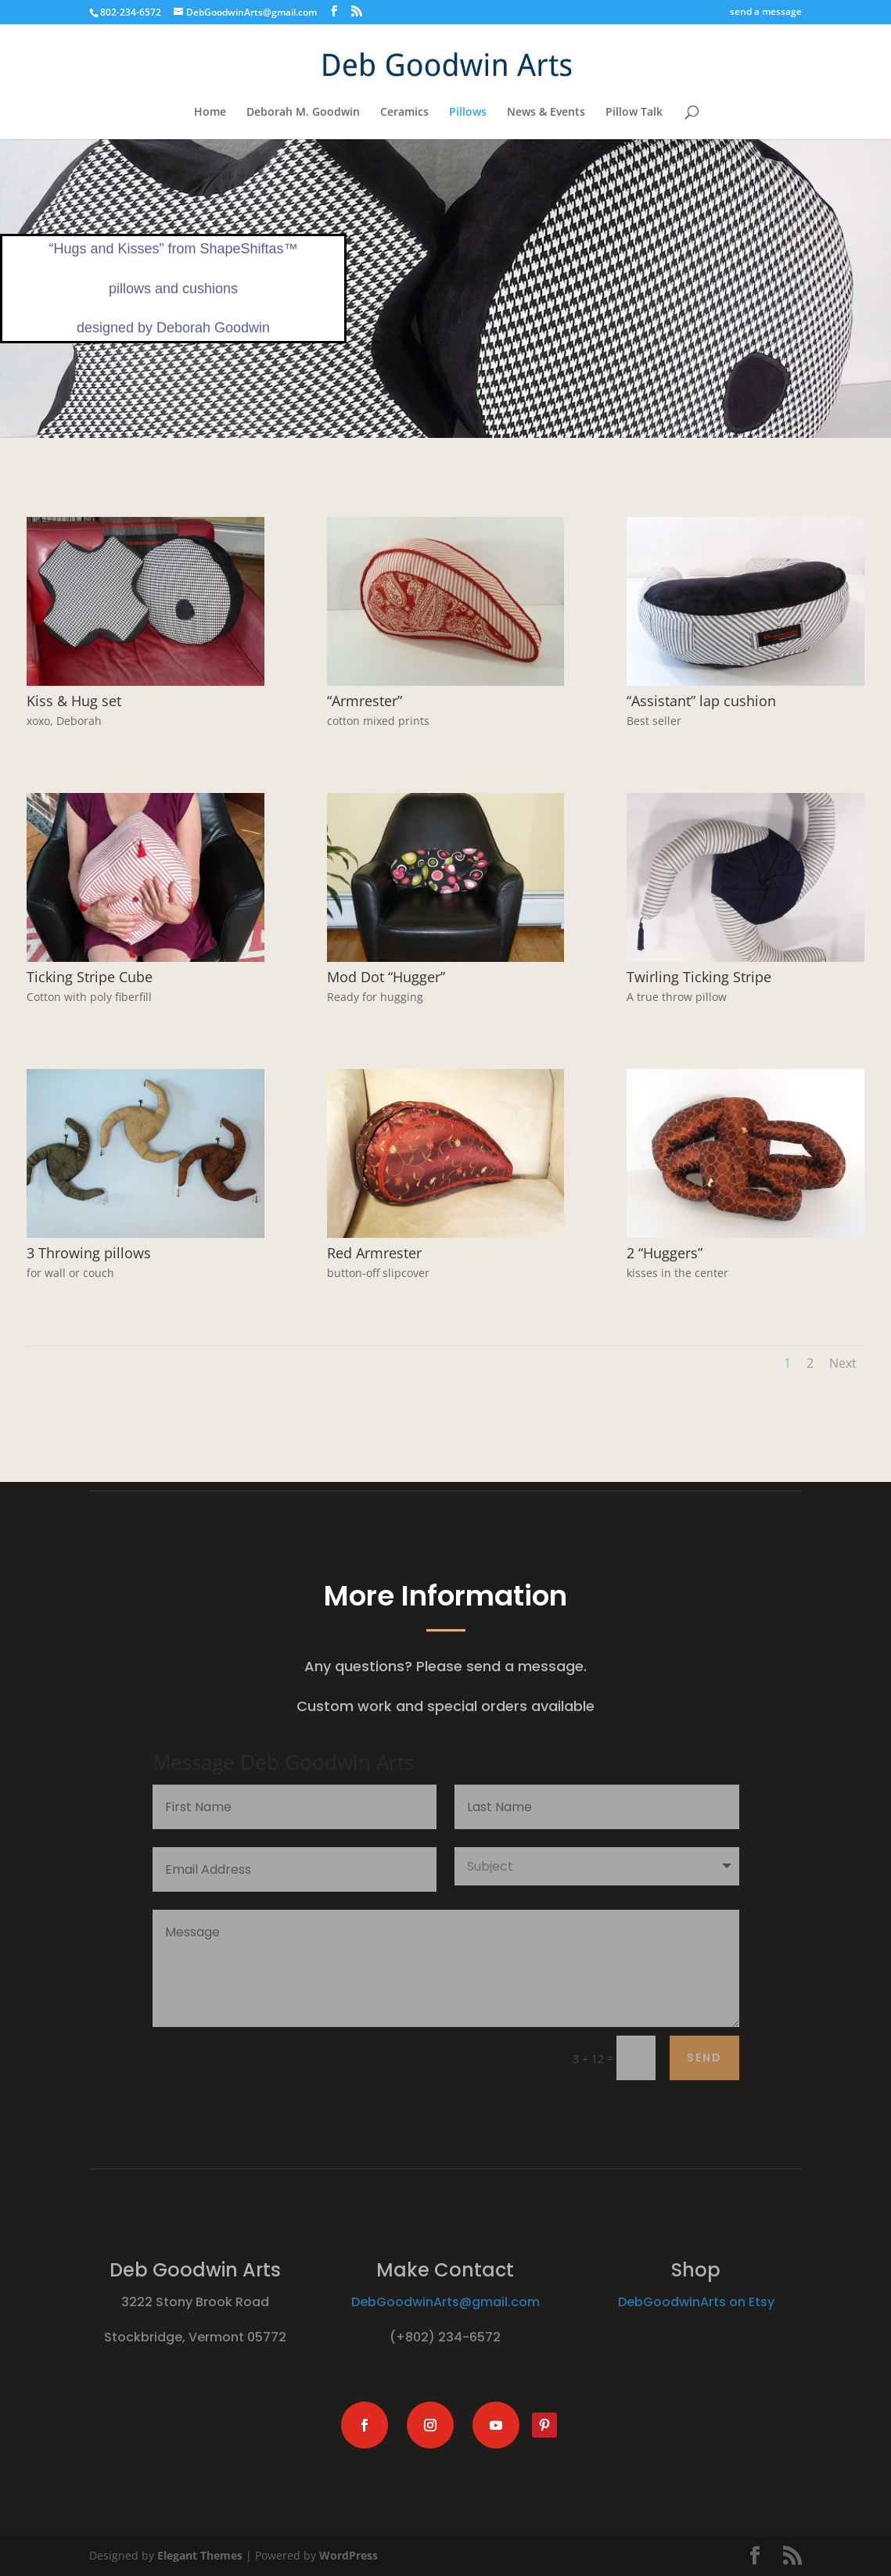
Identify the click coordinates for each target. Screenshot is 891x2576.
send (704, 2057)
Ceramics (404, 112)
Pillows (468, 112)
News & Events (546, 112)
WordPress (348, 2555)
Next (843, 1363)
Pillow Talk (634, 112)
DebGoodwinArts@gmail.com (445, 2302)
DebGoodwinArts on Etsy (696, 2302)
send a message (766, 12)
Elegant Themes (200, 2555)
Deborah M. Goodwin (303, 112)
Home (210, 112)
